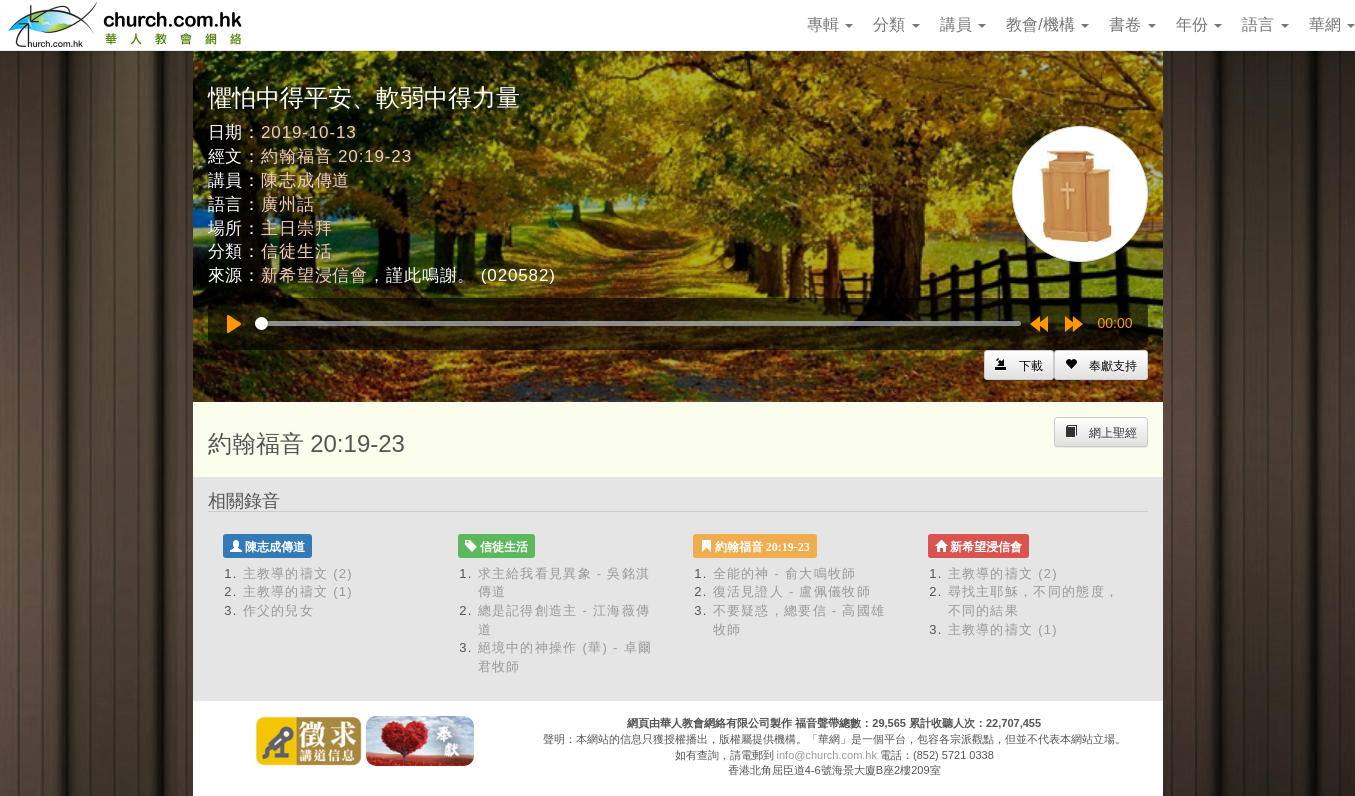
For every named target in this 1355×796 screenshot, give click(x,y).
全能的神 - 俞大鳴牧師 (785, 573)
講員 (963, 24)
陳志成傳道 (305, 180)
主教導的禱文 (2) (298, 573)
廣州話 (288, 204)
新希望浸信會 (314, 275)
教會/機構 (1047, 24)
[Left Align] (1101, 365)
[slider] (638, 323)
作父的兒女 (279, 610)
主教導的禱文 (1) (298, 591)
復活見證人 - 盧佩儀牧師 (792, 591)
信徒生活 (296, 251)
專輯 (830, 24)
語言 (1265, 24)
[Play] (234, 324)
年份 (1199, 24)
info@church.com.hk (827, 755)
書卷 (1132, 24)
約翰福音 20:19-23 (336, 156)
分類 (896, 24)
